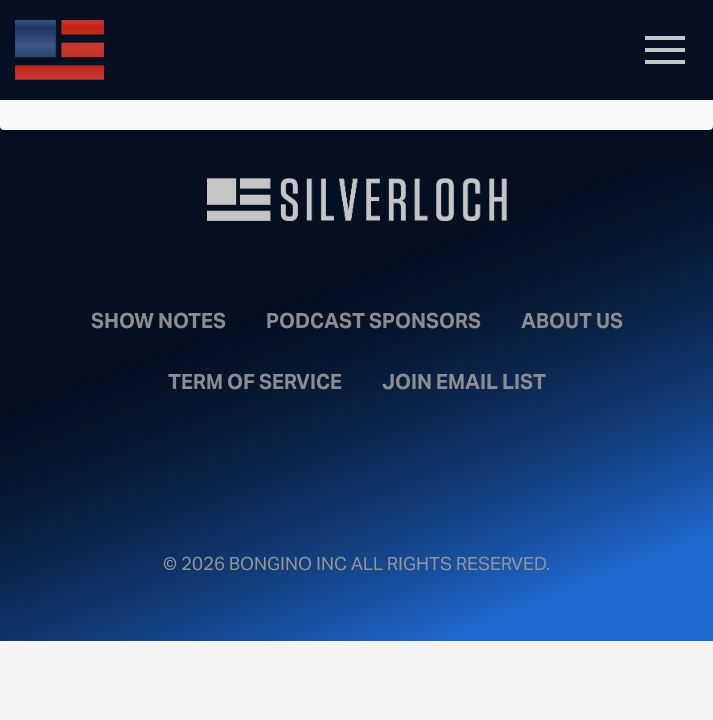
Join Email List (464, 382)
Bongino (160, 50)
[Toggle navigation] (665, 50)
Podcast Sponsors (373, 321)
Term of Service (255, 382)
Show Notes (158, 321)
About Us (572, 321)
